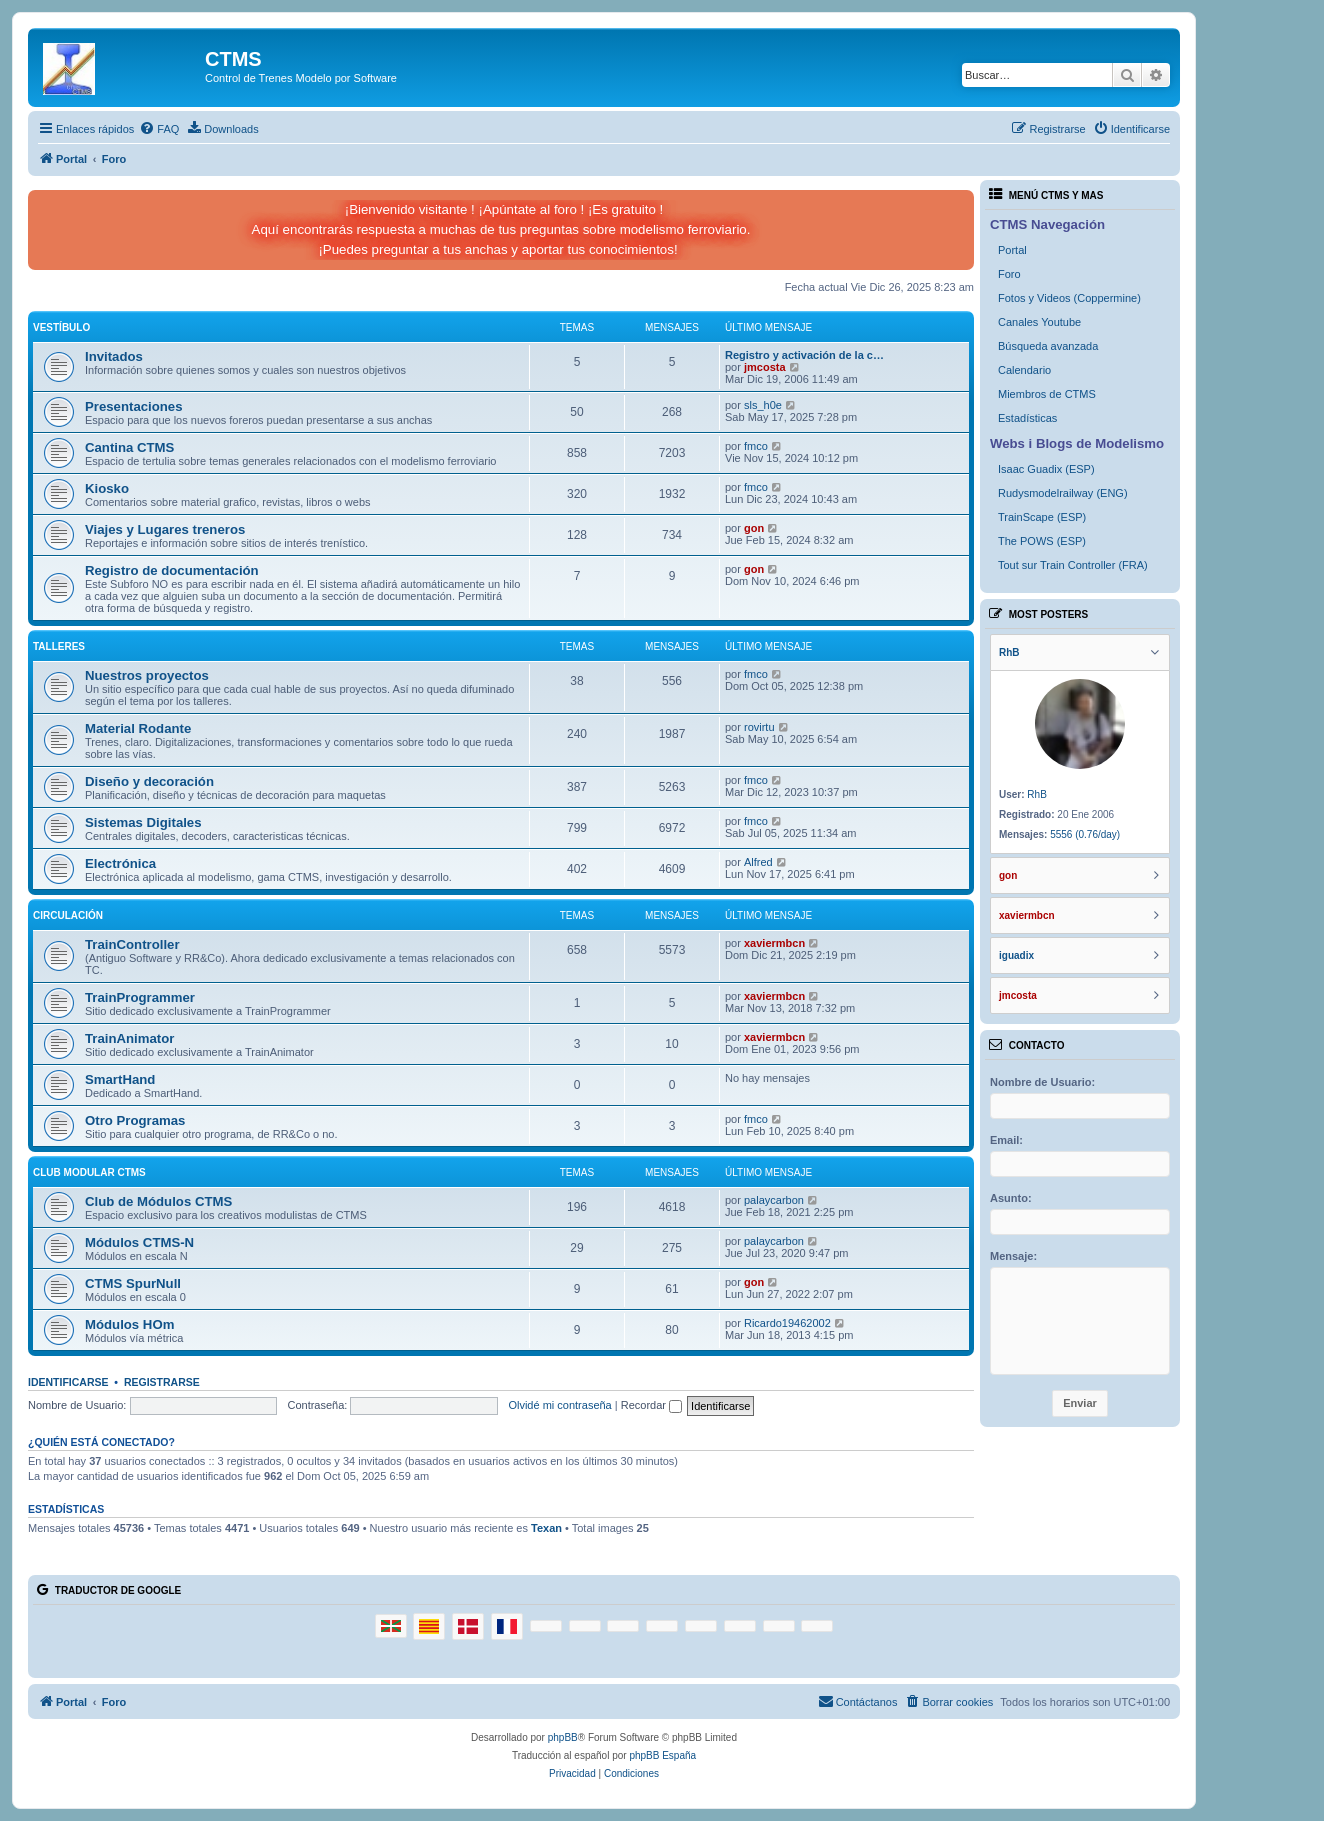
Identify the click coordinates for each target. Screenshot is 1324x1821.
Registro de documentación (172, 570)
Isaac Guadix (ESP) (1046, 469)
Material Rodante (138, 728)
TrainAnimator (129, 1038)
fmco (756, 446)
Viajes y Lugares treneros (165, 529)
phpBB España (662, 1755)
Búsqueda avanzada (1048, 346)
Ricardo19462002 (787, 1323)
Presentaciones (134, 406)
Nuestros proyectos (147, 675)
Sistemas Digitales (143, 822)
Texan (546, 1528)
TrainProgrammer (140, 997)
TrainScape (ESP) (1042, 517)
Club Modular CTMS (89, 1172)
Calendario (1024, 370)
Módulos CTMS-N (139, 1242)
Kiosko (107, 488)
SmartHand (120, 1079)
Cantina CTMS (129, 447)
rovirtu (759, 727)
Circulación (68, 915)
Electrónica (120, 863)
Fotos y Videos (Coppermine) (1069, 298)
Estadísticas (1027, 418)
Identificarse (68, 1382)
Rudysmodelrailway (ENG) (1063, 493)
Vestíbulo (61, 327)
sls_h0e (763, 405)
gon (754, 528)
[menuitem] (159, 129)
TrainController (132, 944)
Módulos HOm (129, 1324)
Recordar (651, 1405)
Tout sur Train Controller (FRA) (1073, 565)
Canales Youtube (1039, 322)
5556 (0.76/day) (1085, 834)
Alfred (758, 862)
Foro (1009, 274)
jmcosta (765, 367)
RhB (1036, 794)
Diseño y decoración (149, 781)
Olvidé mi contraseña (559, 1405)
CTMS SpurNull (133, 1283)
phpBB (563, 1737)
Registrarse (162, 1382)
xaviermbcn (774, 943)
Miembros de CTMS (1047, 394)
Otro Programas (135, 1120)
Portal (1012, 250)
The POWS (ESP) (1042, 541)
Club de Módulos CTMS (158, 1201)
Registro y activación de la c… (804, 355)
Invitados (114, 356)
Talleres (59, 646)
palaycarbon (774, 1200)
